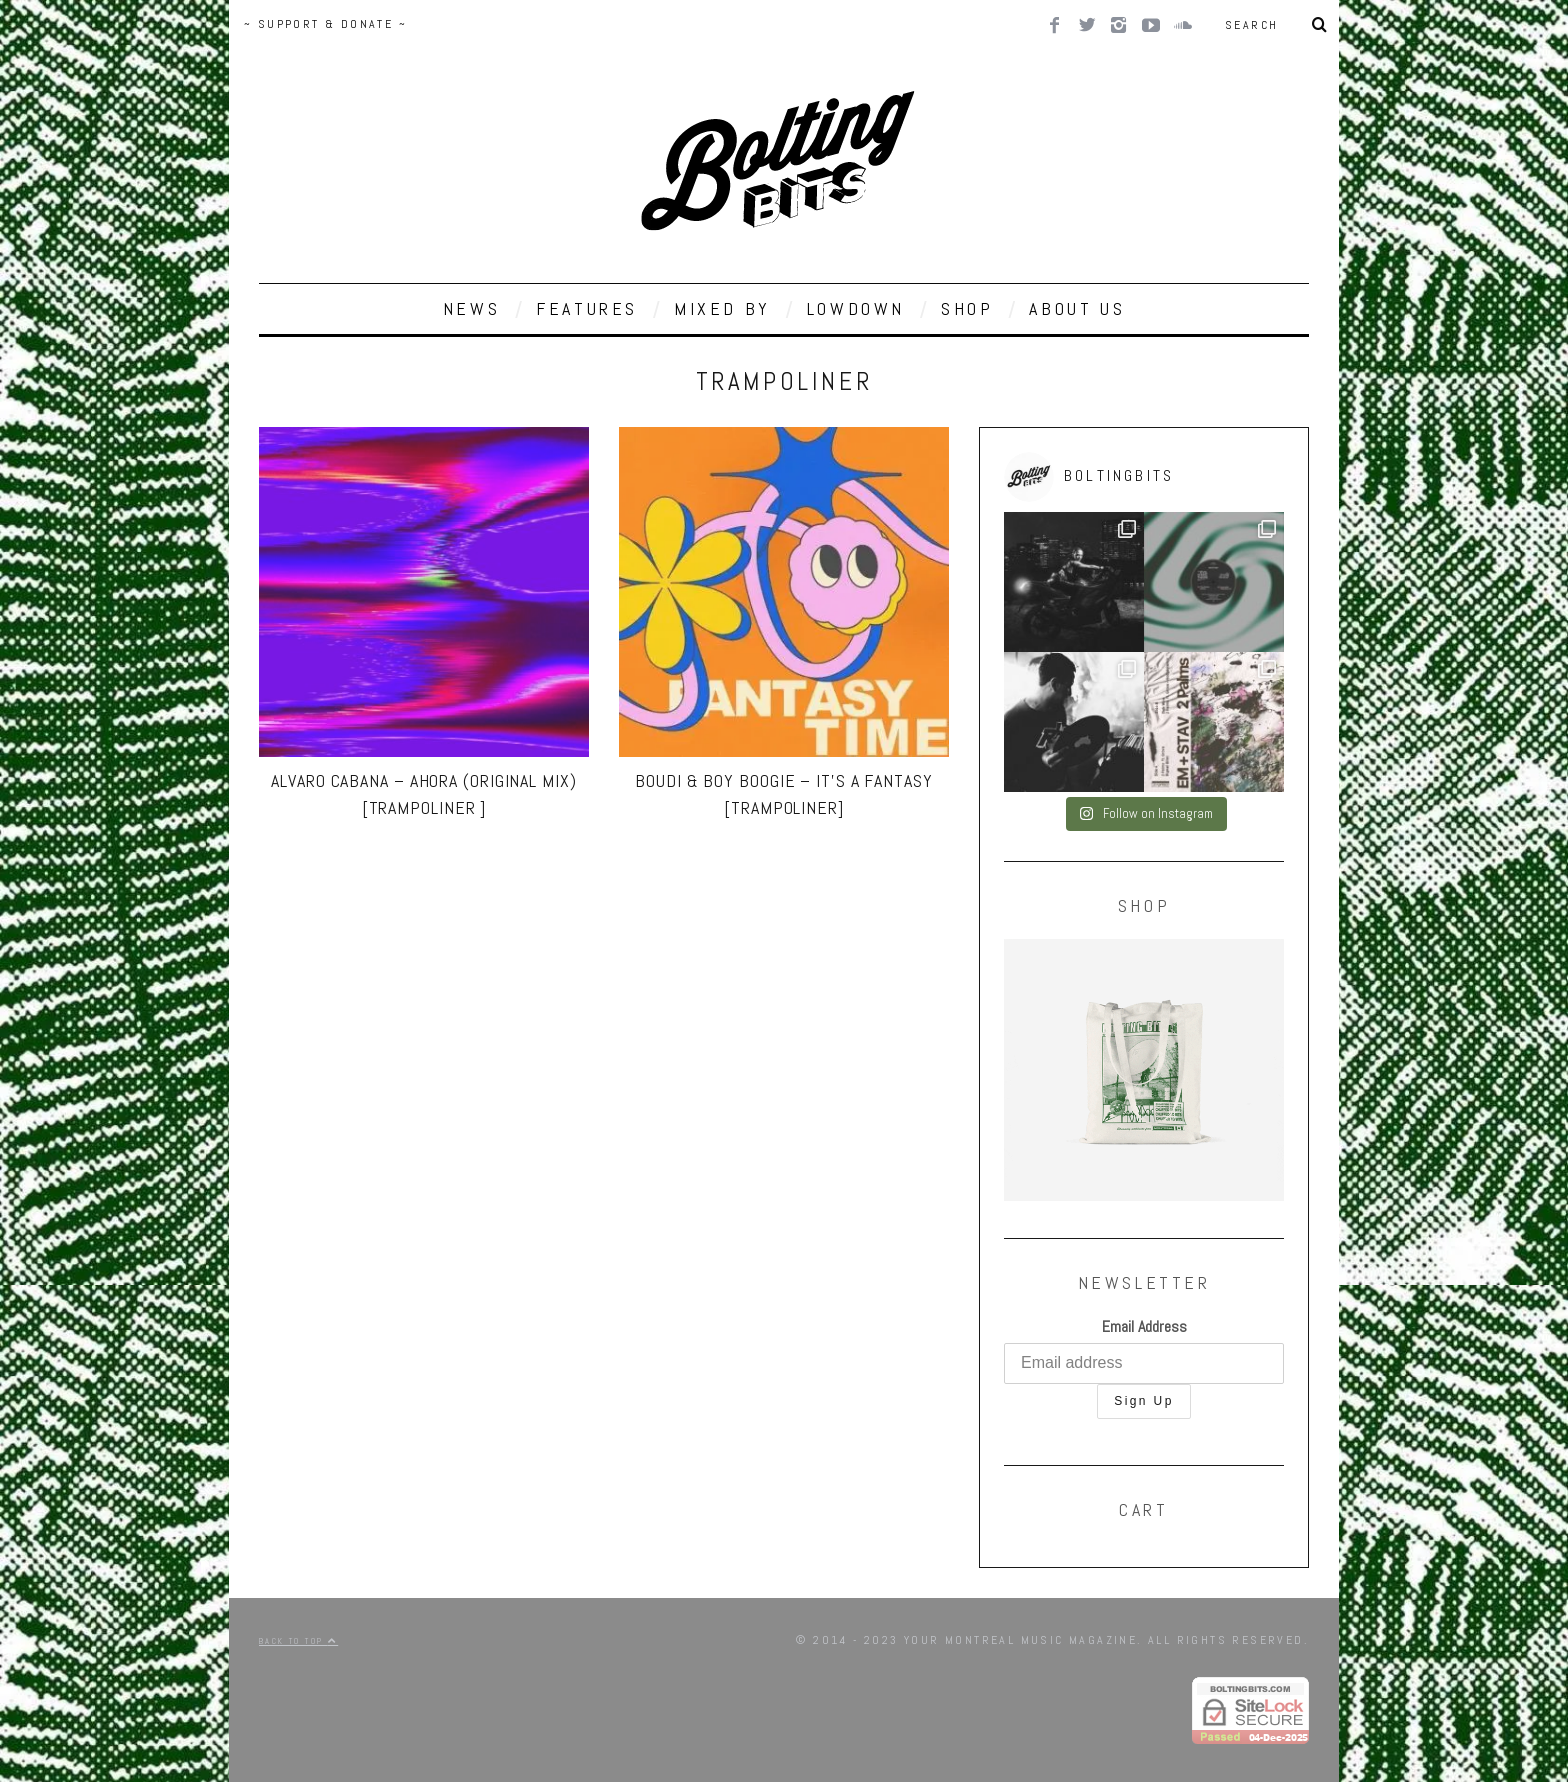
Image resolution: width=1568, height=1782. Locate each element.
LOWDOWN (856, 308)
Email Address (1144, 1326)
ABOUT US (1077, 308)
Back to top (298, 1641)
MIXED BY (722, 308)
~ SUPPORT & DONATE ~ (325, 24)
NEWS (471, 308)
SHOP (967, 308)
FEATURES (587, 308)
